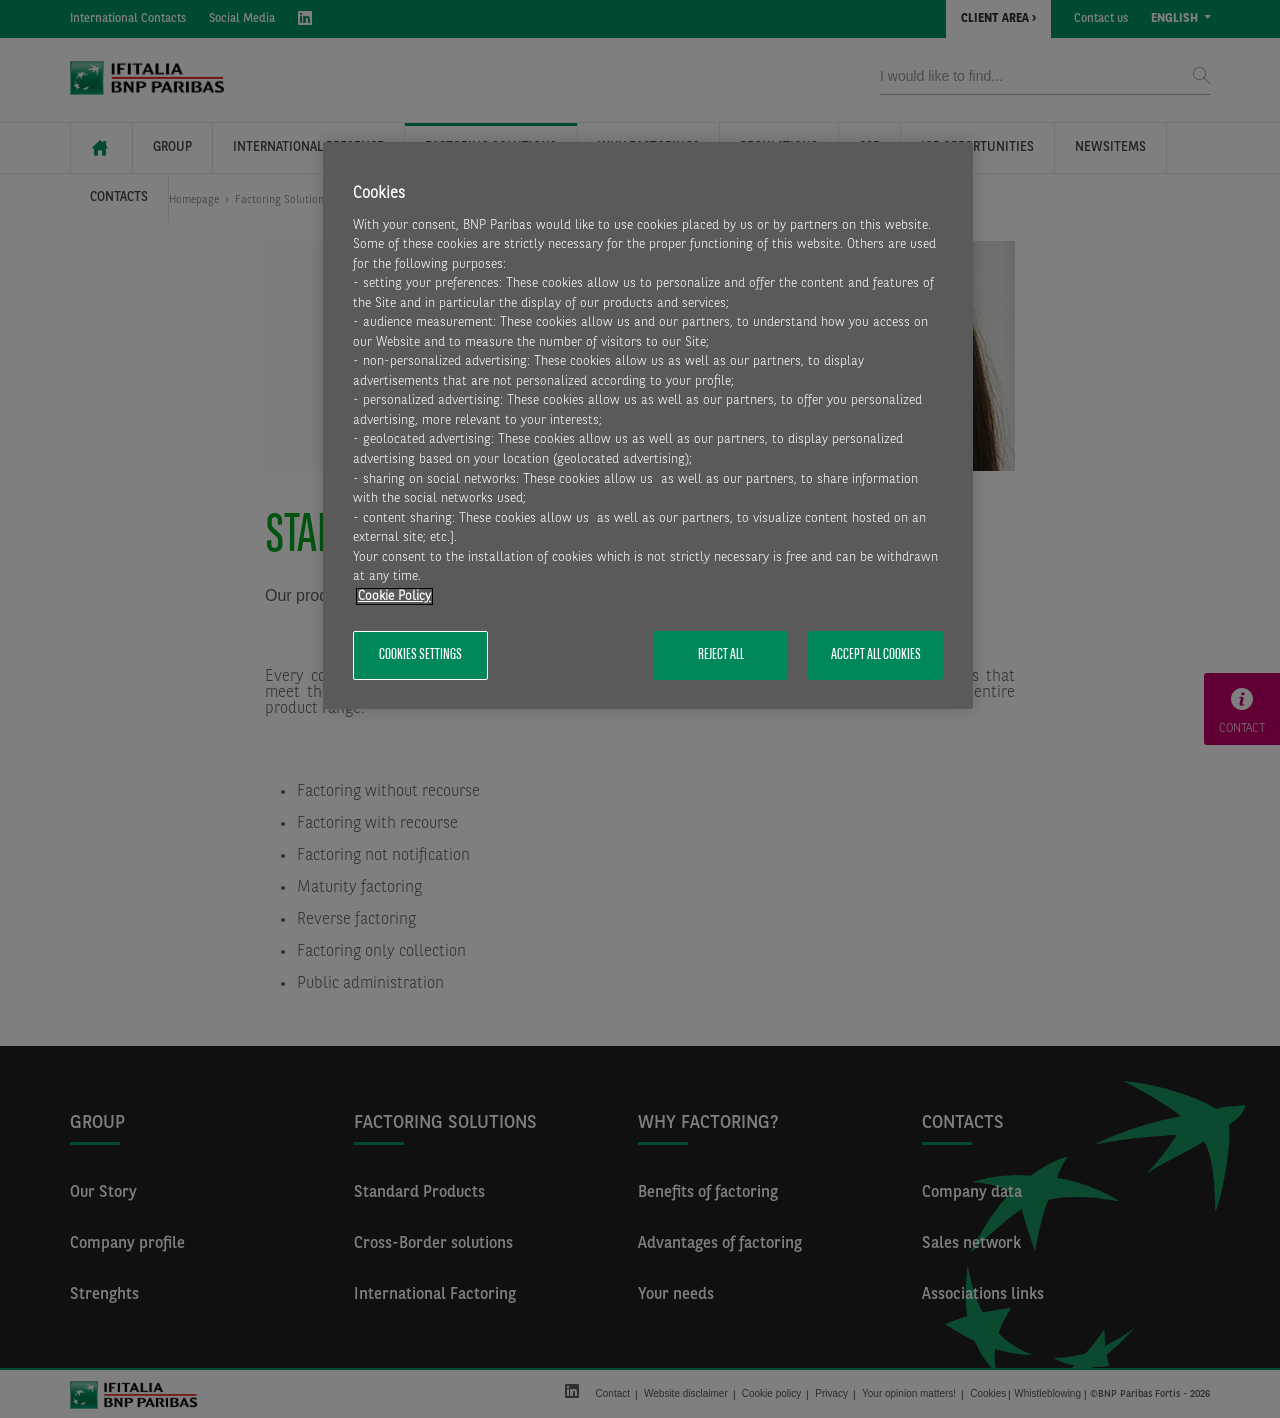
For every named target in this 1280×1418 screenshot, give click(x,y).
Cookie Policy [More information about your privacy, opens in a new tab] (394, 596)
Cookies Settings (420, 655)
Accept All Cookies (876, 655)
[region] (648, 425)
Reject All (721, 655)
